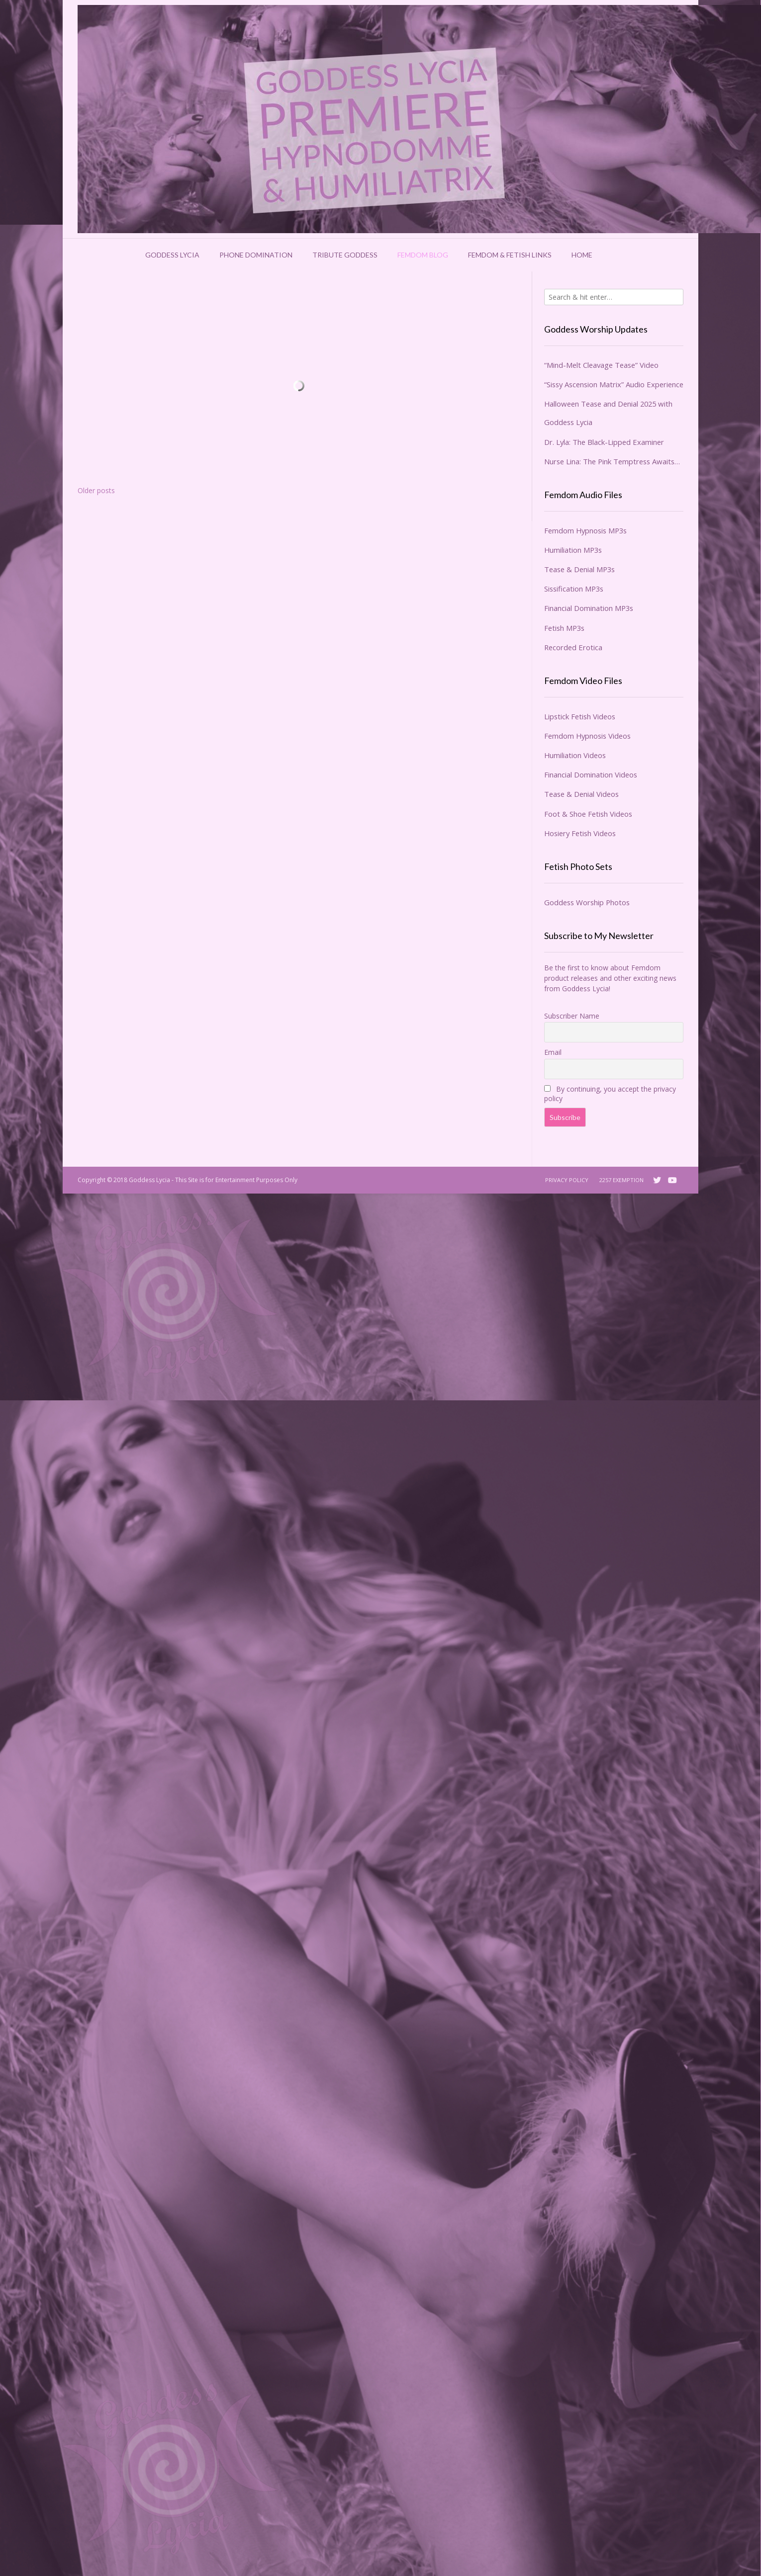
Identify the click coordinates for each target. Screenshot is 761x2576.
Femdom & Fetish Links (510, 255)
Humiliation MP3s (573, 550)
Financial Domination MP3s (588, 608)
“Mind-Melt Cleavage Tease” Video (601, 365)
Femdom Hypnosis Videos (587, 736)
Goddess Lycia (172, 255)
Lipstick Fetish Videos (579, 716)
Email (553, 1052)
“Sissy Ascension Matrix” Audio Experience (613, 384)
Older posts (96, 490)
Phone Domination (255, 255)
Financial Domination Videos (590, 774)
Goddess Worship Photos (587, 902)
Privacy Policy (566, 1180)
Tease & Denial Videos (581, 794)
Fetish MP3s (564, 628)
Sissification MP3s (573, 589)
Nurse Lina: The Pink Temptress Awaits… (612, 461)
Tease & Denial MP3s (579, 569)
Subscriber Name (571, 1016)
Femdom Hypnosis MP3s (585, 530)
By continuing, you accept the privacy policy (610, 1093)
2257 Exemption (621, 1180)
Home (581, 255)
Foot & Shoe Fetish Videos (588, 814)
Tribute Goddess (345, 255)
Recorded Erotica (573, 647)
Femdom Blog (422, 255)
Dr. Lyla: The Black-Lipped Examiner (604, 442)
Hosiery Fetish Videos (580, 833)
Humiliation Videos (575, 755)
